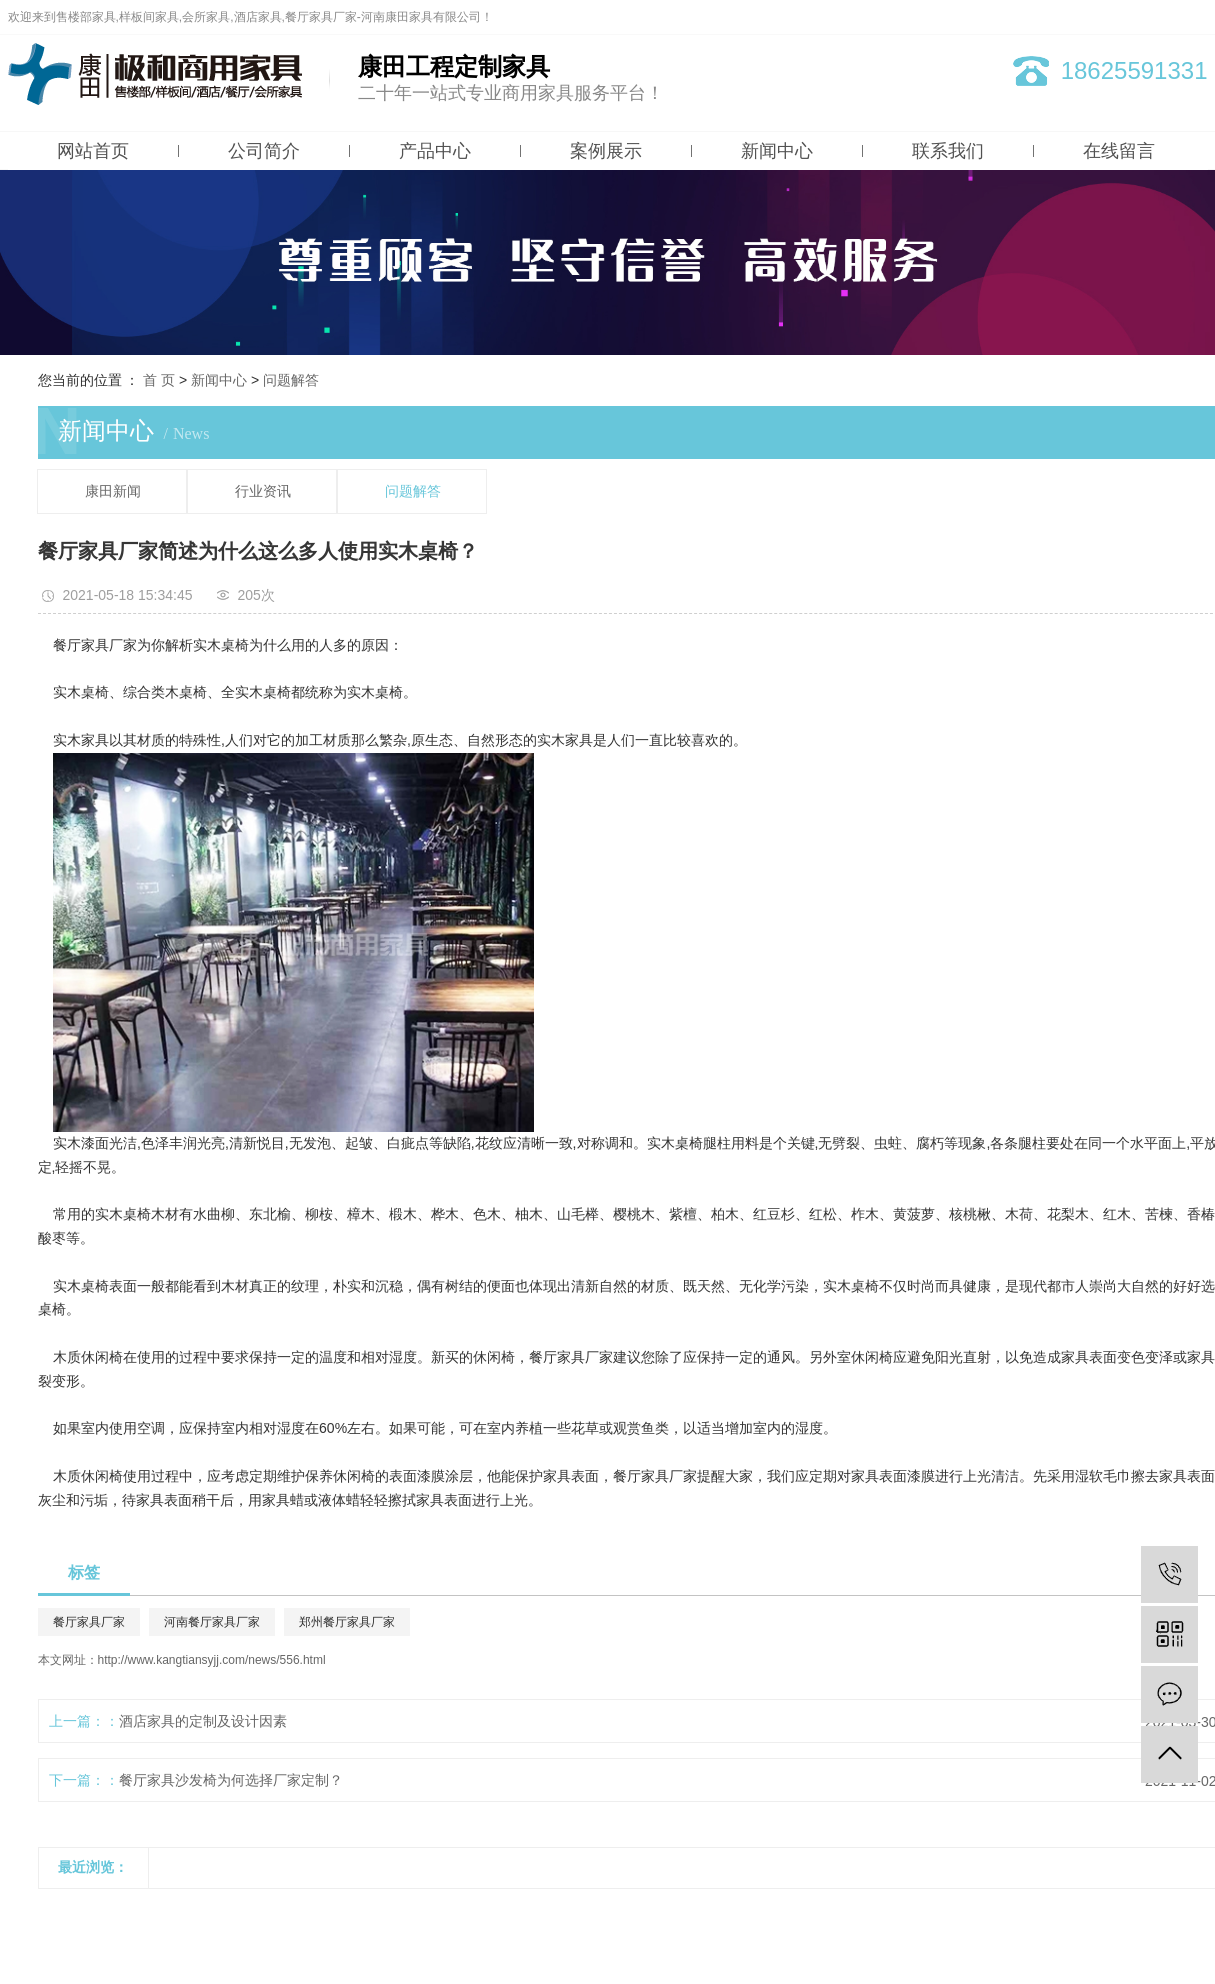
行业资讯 (263, 491)
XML (1195, 17)
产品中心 (435, 151)
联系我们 (948, 151)
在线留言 (1119, 151)
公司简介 (264, 151)
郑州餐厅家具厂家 (347, 1622)
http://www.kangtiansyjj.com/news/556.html (212, 1660)
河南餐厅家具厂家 (212, 1622)
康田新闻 (113, 491)
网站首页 (93, 151)
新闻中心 (777, 151)
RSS (1160, 17)
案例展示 (606, 151)
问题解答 (291, 380)
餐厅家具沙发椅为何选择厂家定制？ (231, 1780)
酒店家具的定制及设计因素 (203, 1721)
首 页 (159, 380)
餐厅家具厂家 (89, 1622)
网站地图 (1115, 17)
